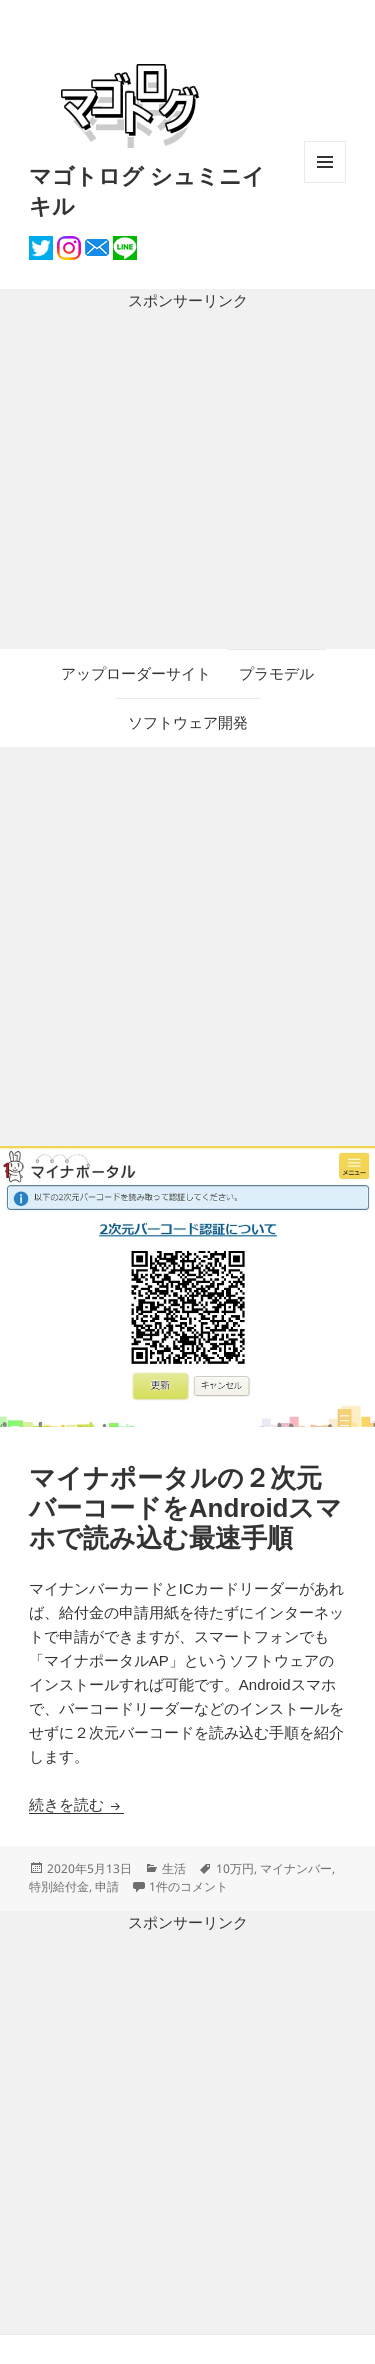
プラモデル (276, 673)
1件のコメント (188, 1886)
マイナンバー (296, 1868)
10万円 (235, 1868)
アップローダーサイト (136, 673)
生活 (174, 1868)
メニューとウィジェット (325, 182)
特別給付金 (59, 1886)
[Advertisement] (187, 481)
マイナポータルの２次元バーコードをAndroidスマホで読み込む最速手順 (186, 1508)
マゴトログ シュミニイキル (147, 190)
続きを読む (76, 1804)
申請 (107, 1886)
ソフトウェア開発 (188, 722)
